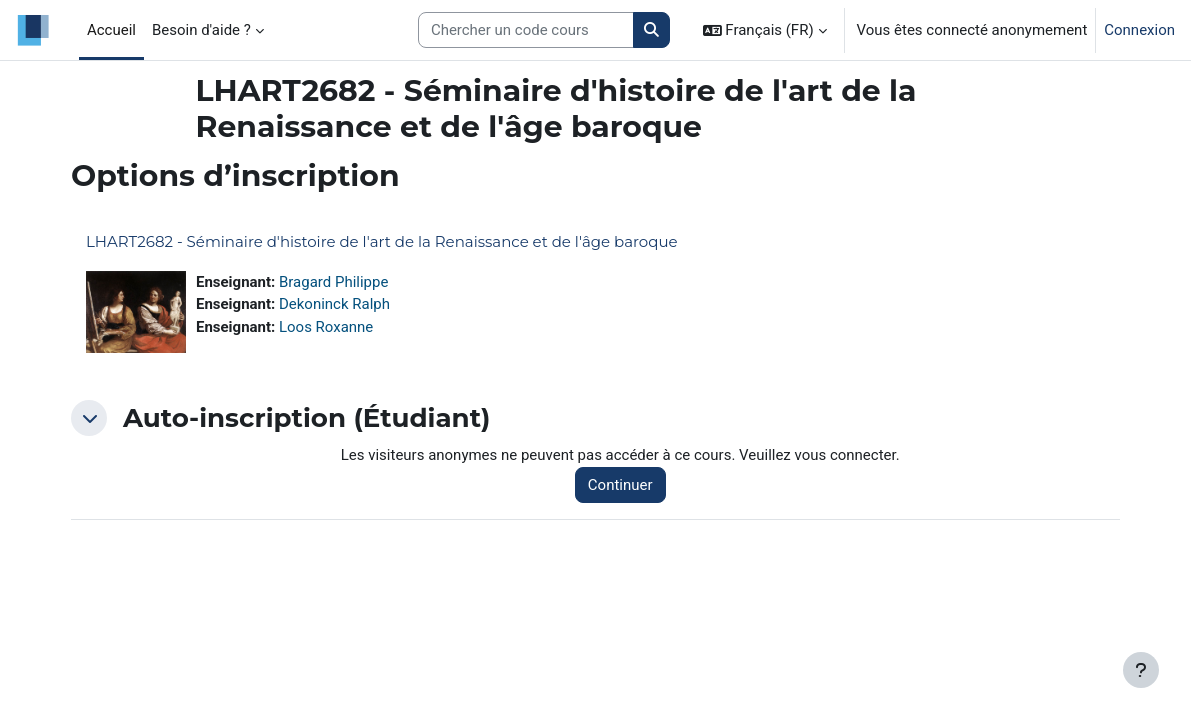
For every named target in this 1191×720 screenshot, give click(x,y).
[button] (765, 30)
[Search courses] (526, 30)
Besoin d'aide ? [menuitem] (201, 30)
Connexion (1139, 30)
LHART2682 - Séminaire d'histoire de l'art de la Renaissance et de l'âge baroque (382, 241)
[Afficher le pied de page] (1141, 670)
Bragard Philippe (333, 282)
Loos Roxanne (326, 327)
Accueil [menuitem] (111, 30)
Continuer (620, 485)
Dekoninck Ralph (334, 304)
